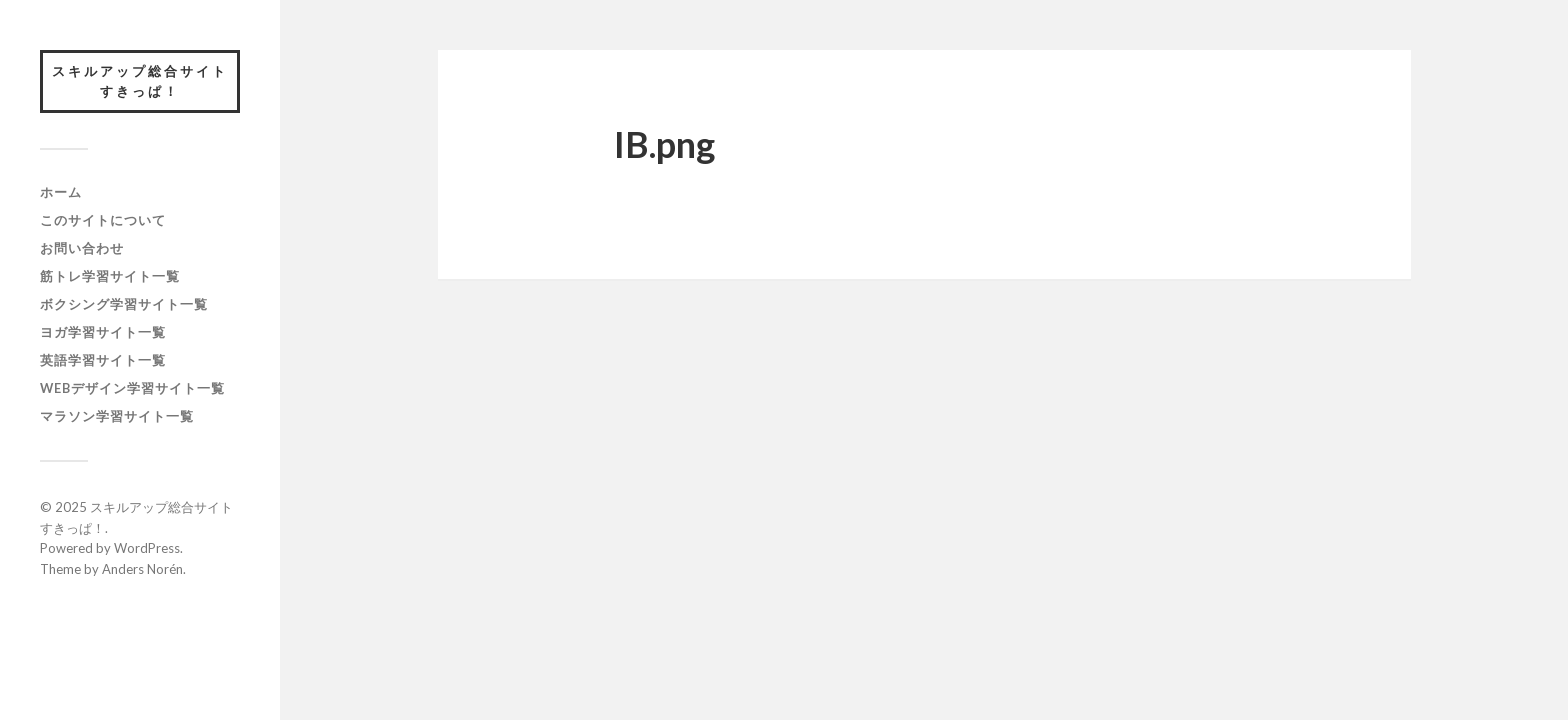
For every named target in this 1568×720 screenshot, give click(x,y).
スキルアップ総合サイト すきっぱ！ (146, 81)
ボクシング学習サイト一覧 (124, 304)
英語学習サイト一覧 (103, 360)
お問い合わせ (82, 248)
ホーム (61, 192)
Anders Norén (142, 569)
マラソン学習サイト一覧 (117, 416)
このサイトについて (103, 220)
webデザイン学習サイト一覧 (132, 388)
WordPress (147, 548)
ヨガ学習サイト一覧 (103, 332)
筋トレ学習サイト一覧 (110, 276)
